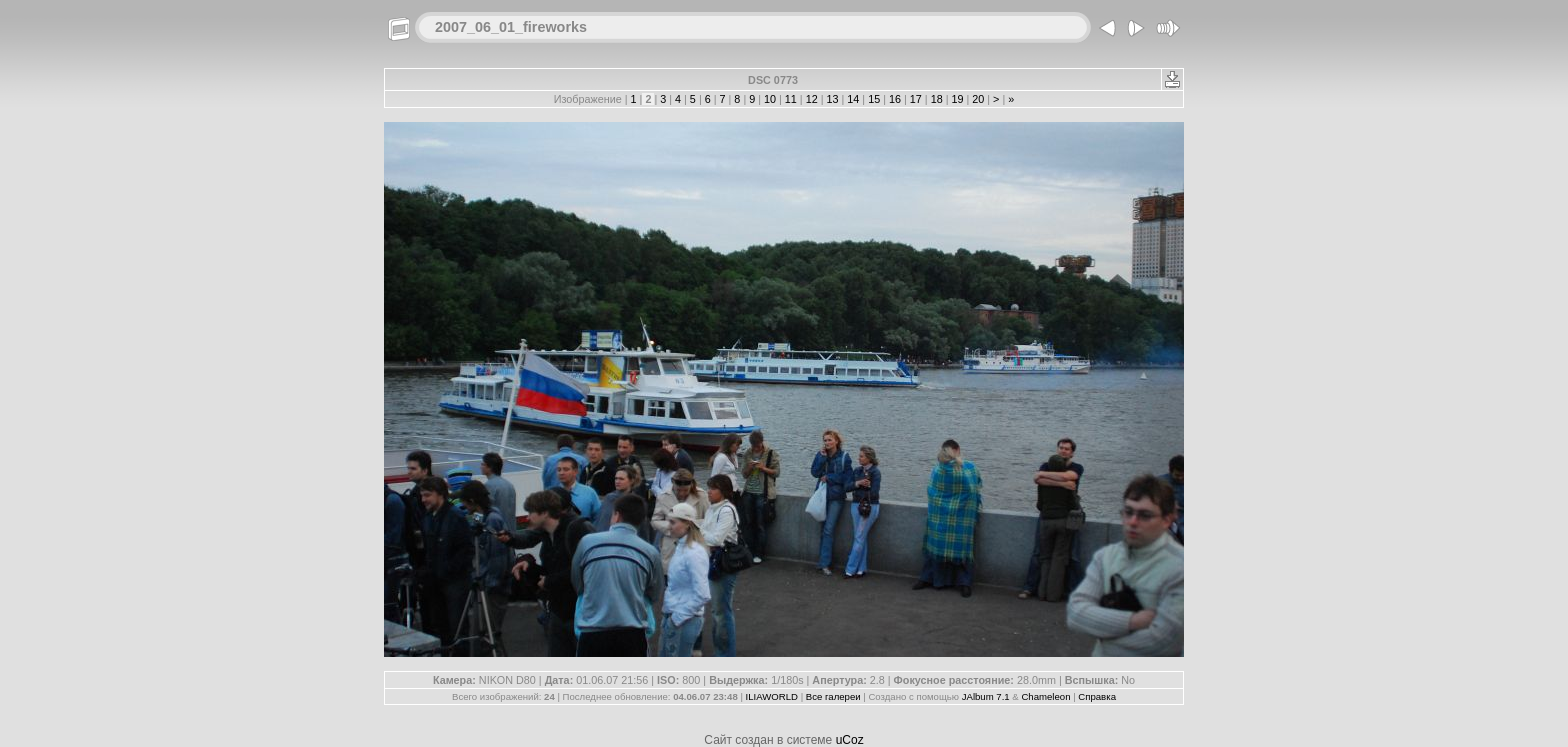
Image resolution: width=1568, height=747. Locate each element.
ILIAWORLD (772, 696)
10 (770, 99)
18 (937, 99)
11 (791, 99)
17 (916, 99)
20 (978, 99)
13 (833, 99)
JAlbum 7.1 (986, 696)
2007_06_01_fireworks (511, 27)
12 (812, 99)
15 (874, 99)
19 (957, 99)
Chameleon (1045, 696)
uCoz (850, 740)
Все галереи (833, 696)
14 (853, 99)
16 (895, 99)
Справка (1097, 696)
